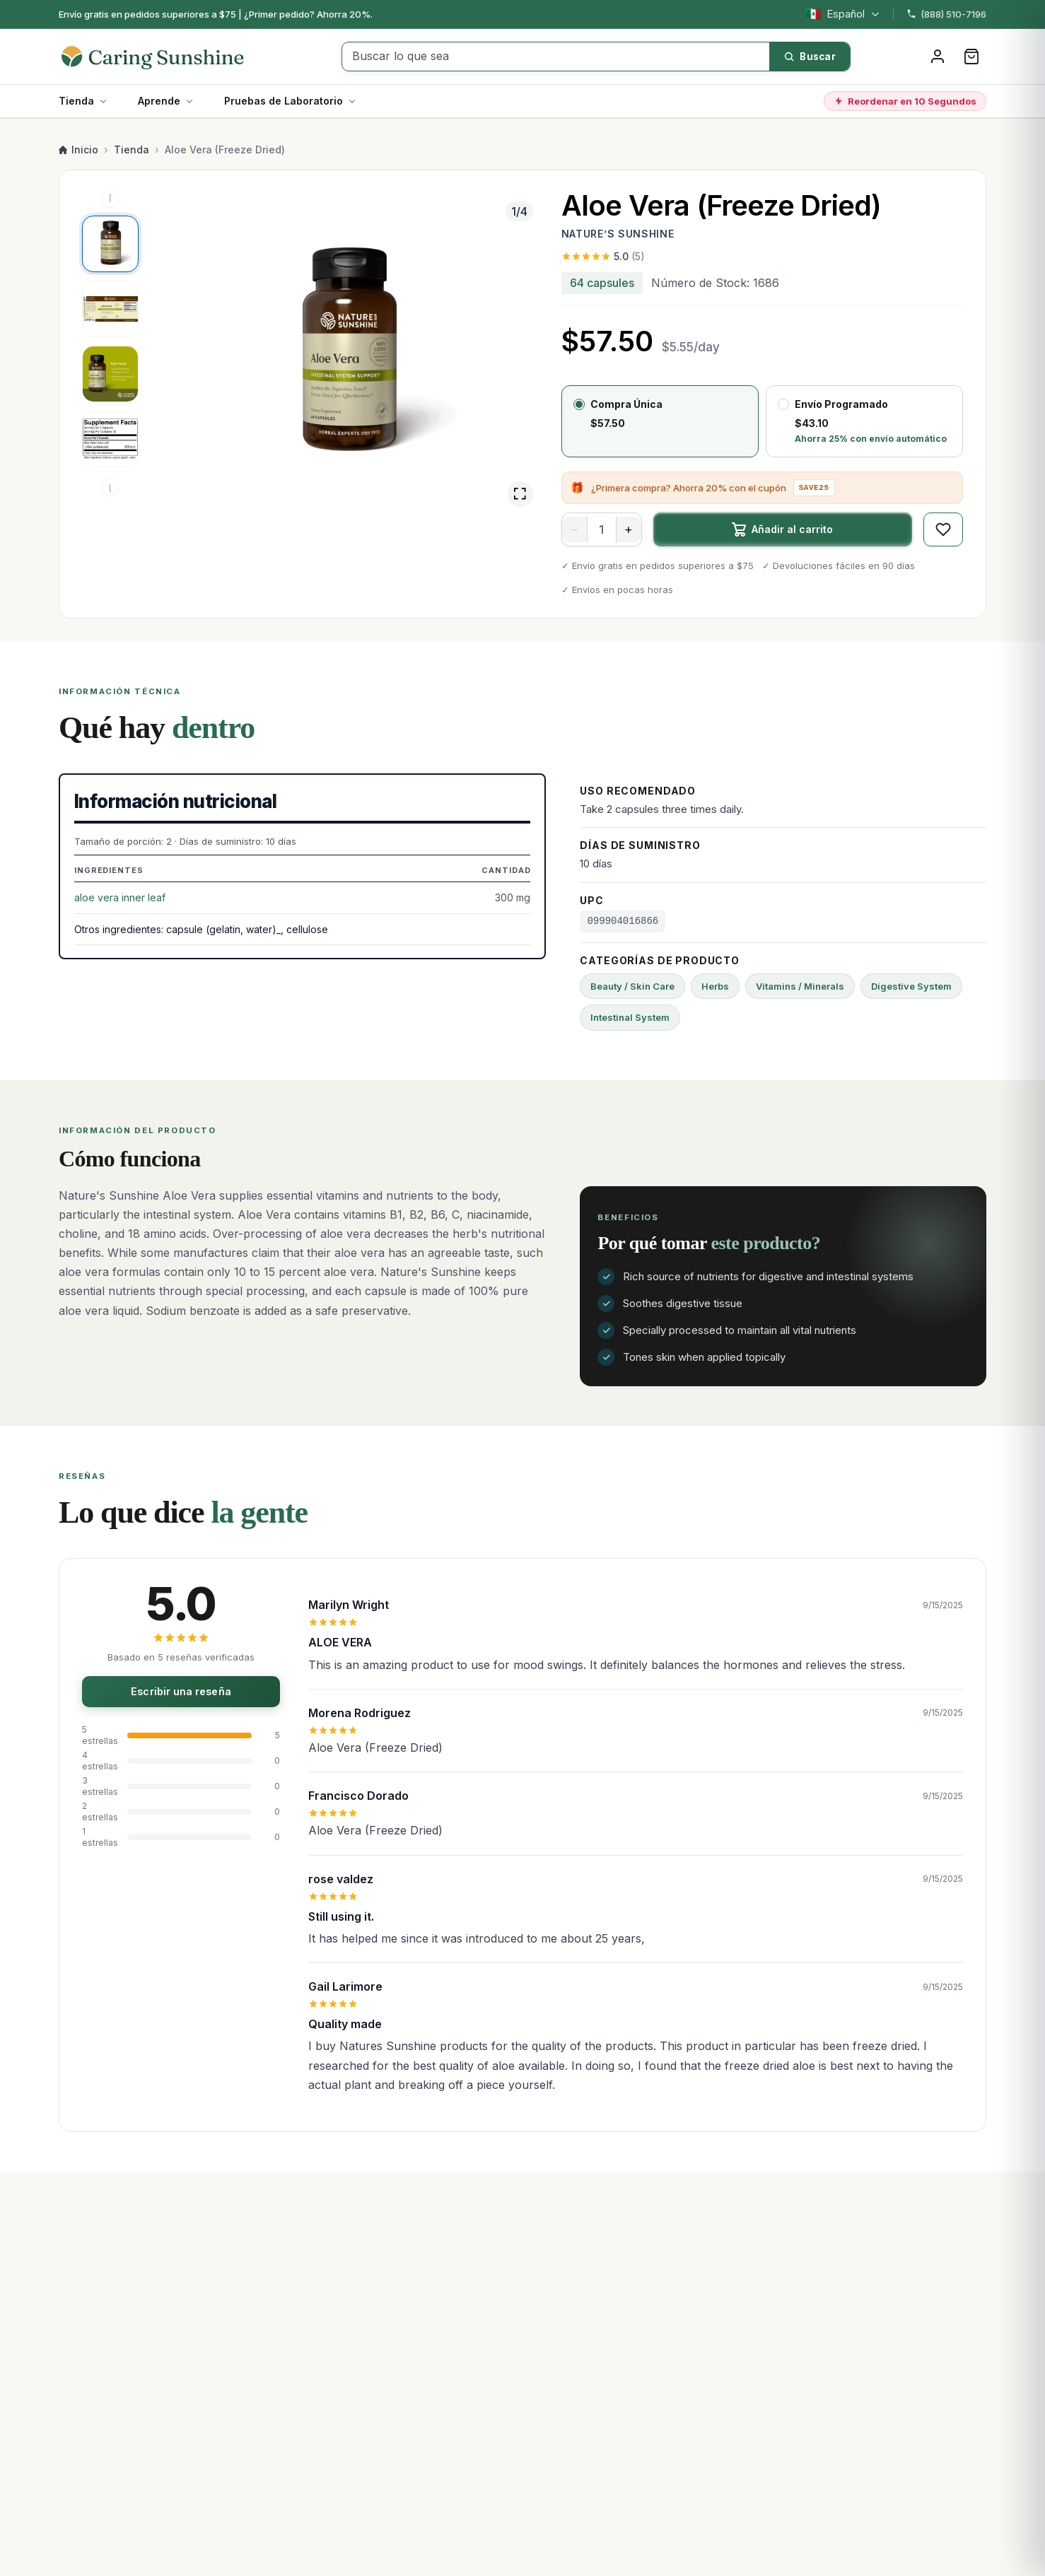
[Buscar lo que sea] (555, 56)
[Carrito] (971, 56)
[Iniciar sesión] (937, 56)
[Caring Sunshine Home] (167, 56)
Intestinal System (630, 1017)
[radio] (660, 421)
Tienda (76, 101)
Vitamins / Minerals (800, 986)
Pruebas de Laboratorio (283, 101)
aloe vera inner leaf (119, 897)
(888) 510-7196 (946, 14)
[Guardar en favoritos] (943, 529)
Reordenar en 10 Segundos (905, 101)
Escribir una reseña (180, 1691)
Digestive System (911, 986)
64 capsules (602, 283)
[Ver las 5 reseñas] (762, 257)
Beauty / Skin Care (632, 986)
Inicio (78, 150)
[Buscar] (809, 56)
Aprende (159, 101)
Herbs (715, 986)
